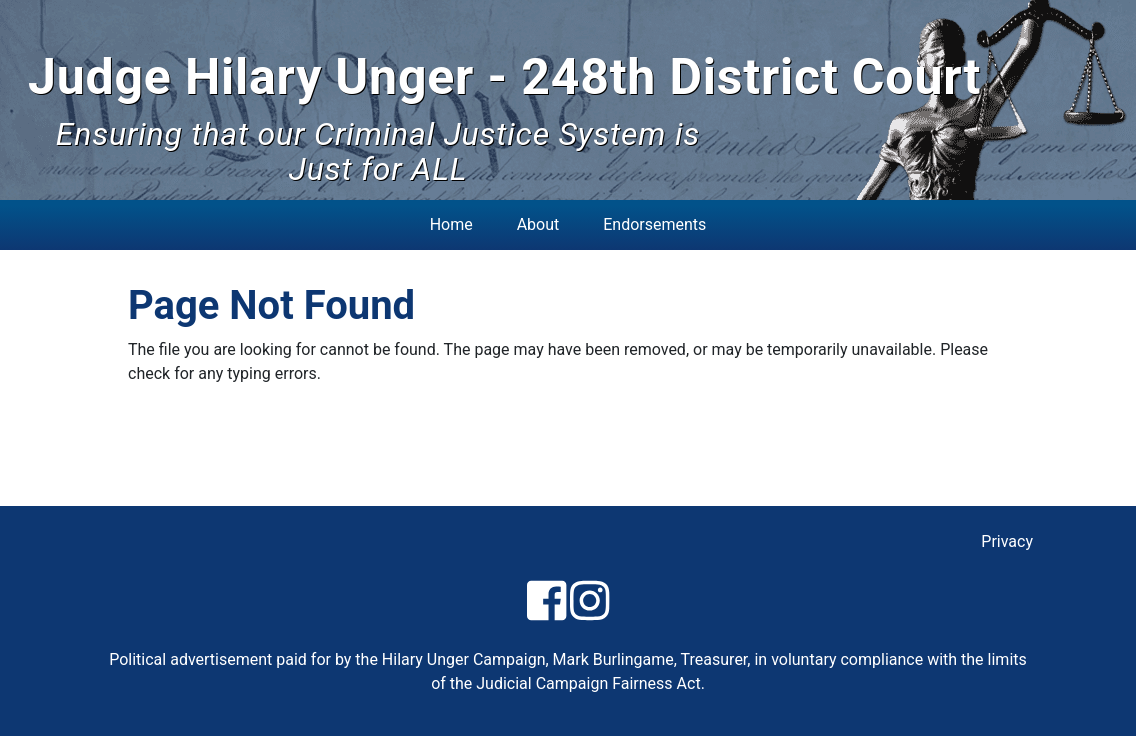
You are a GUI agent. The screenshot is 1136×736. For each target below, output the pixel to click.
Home (451, 224)
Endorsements (654, 224)
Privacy (1007, 541)
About (538, 224)
